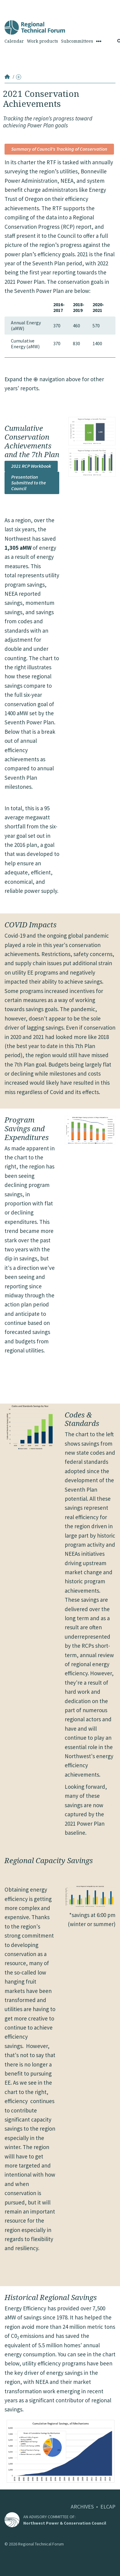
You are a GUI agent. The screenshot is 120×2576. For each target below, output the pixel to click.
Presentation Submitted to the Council (28, 482)
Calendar (14, 41)
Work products (42, 41)
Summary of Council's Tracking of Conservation (59, 149)
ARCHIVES (82, 2506)
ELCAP (107, 2506)
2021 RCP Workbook (31, 466)
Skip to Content (14, 3)
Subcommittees (77, 41)
